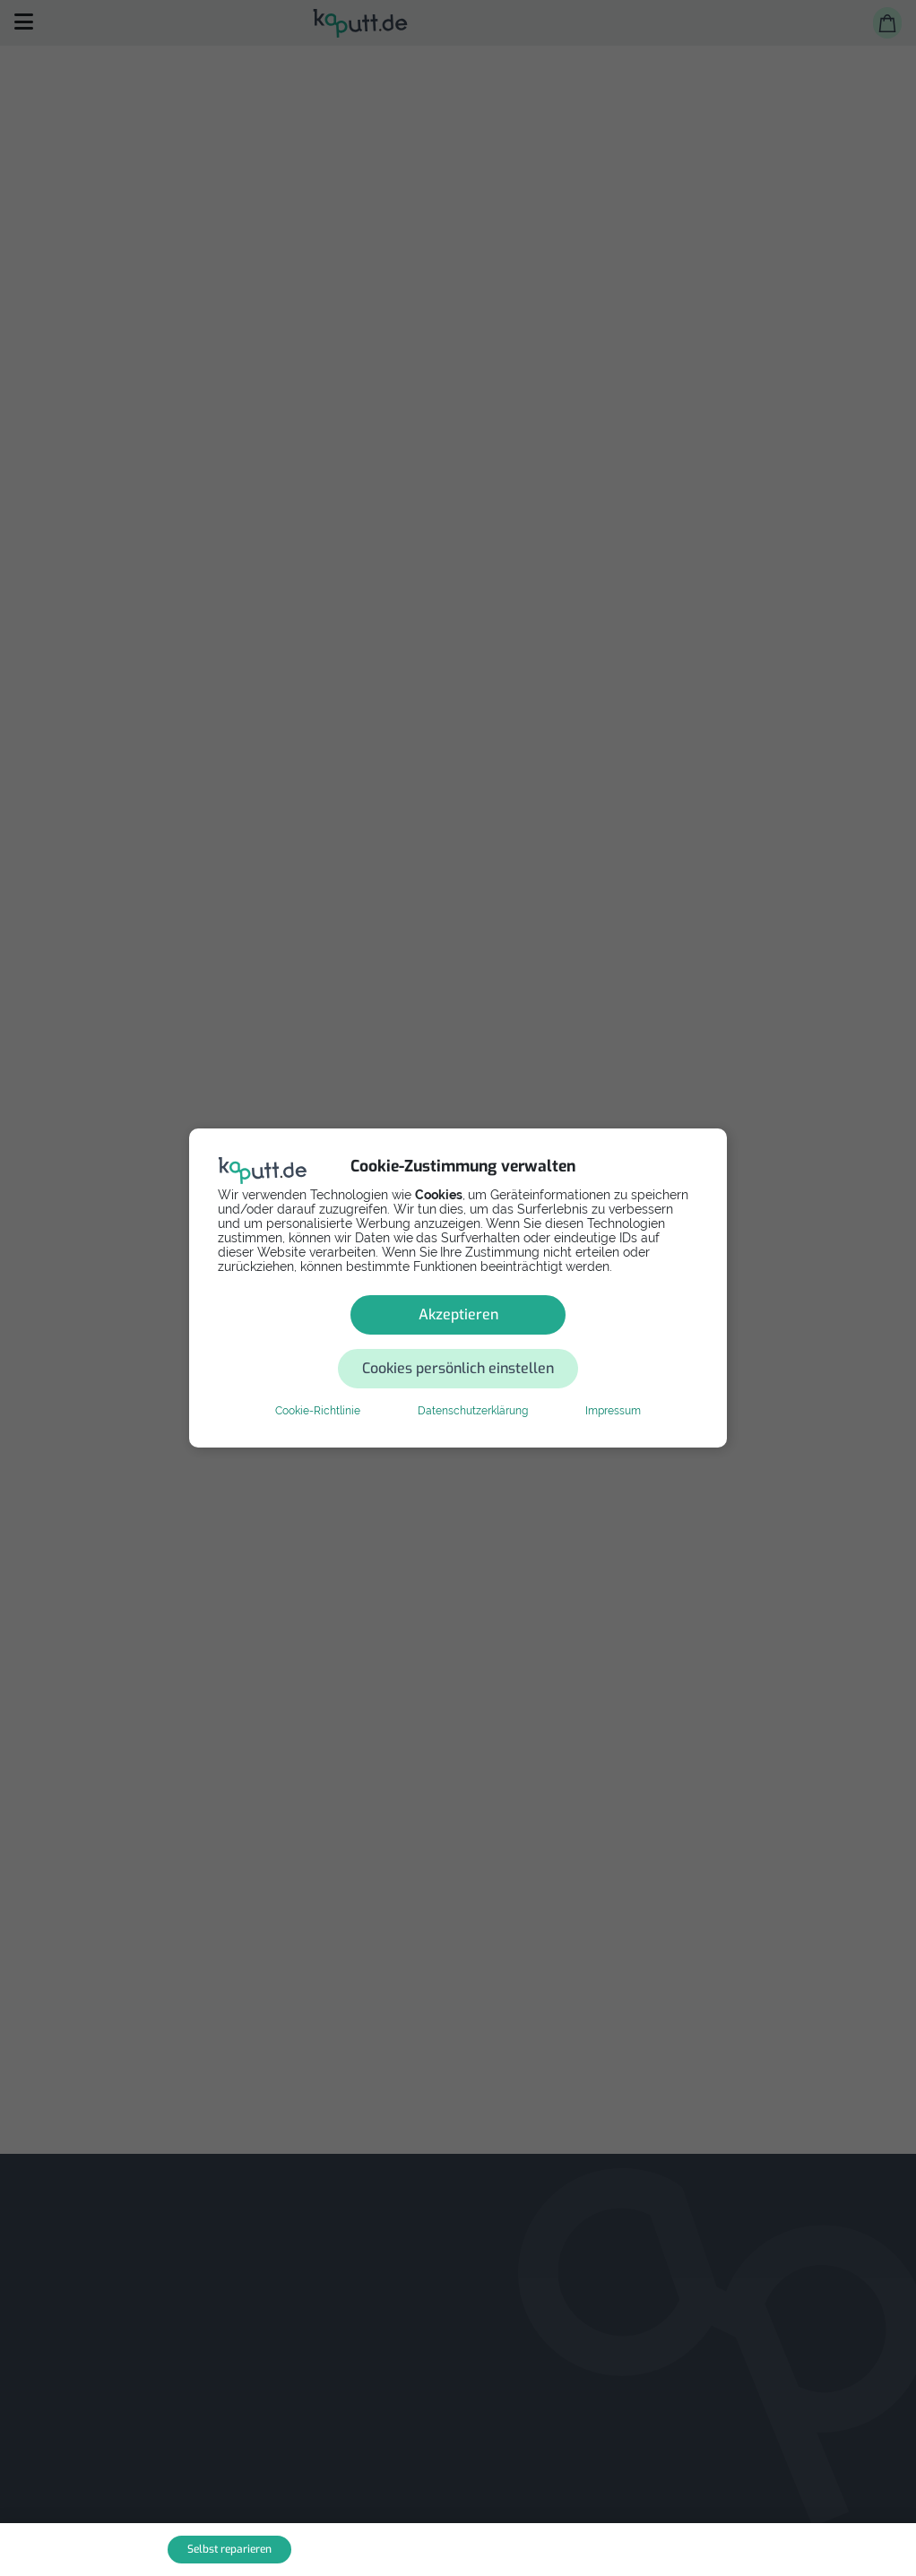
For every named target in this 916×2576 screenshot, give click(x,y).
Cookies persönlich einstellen (565, 1341)
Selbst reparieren (229, 2549)
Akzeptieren (330, 1341)
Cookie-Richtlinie (317, 1384)
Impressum (613, 1384)
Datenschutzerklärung (473, 1384)
